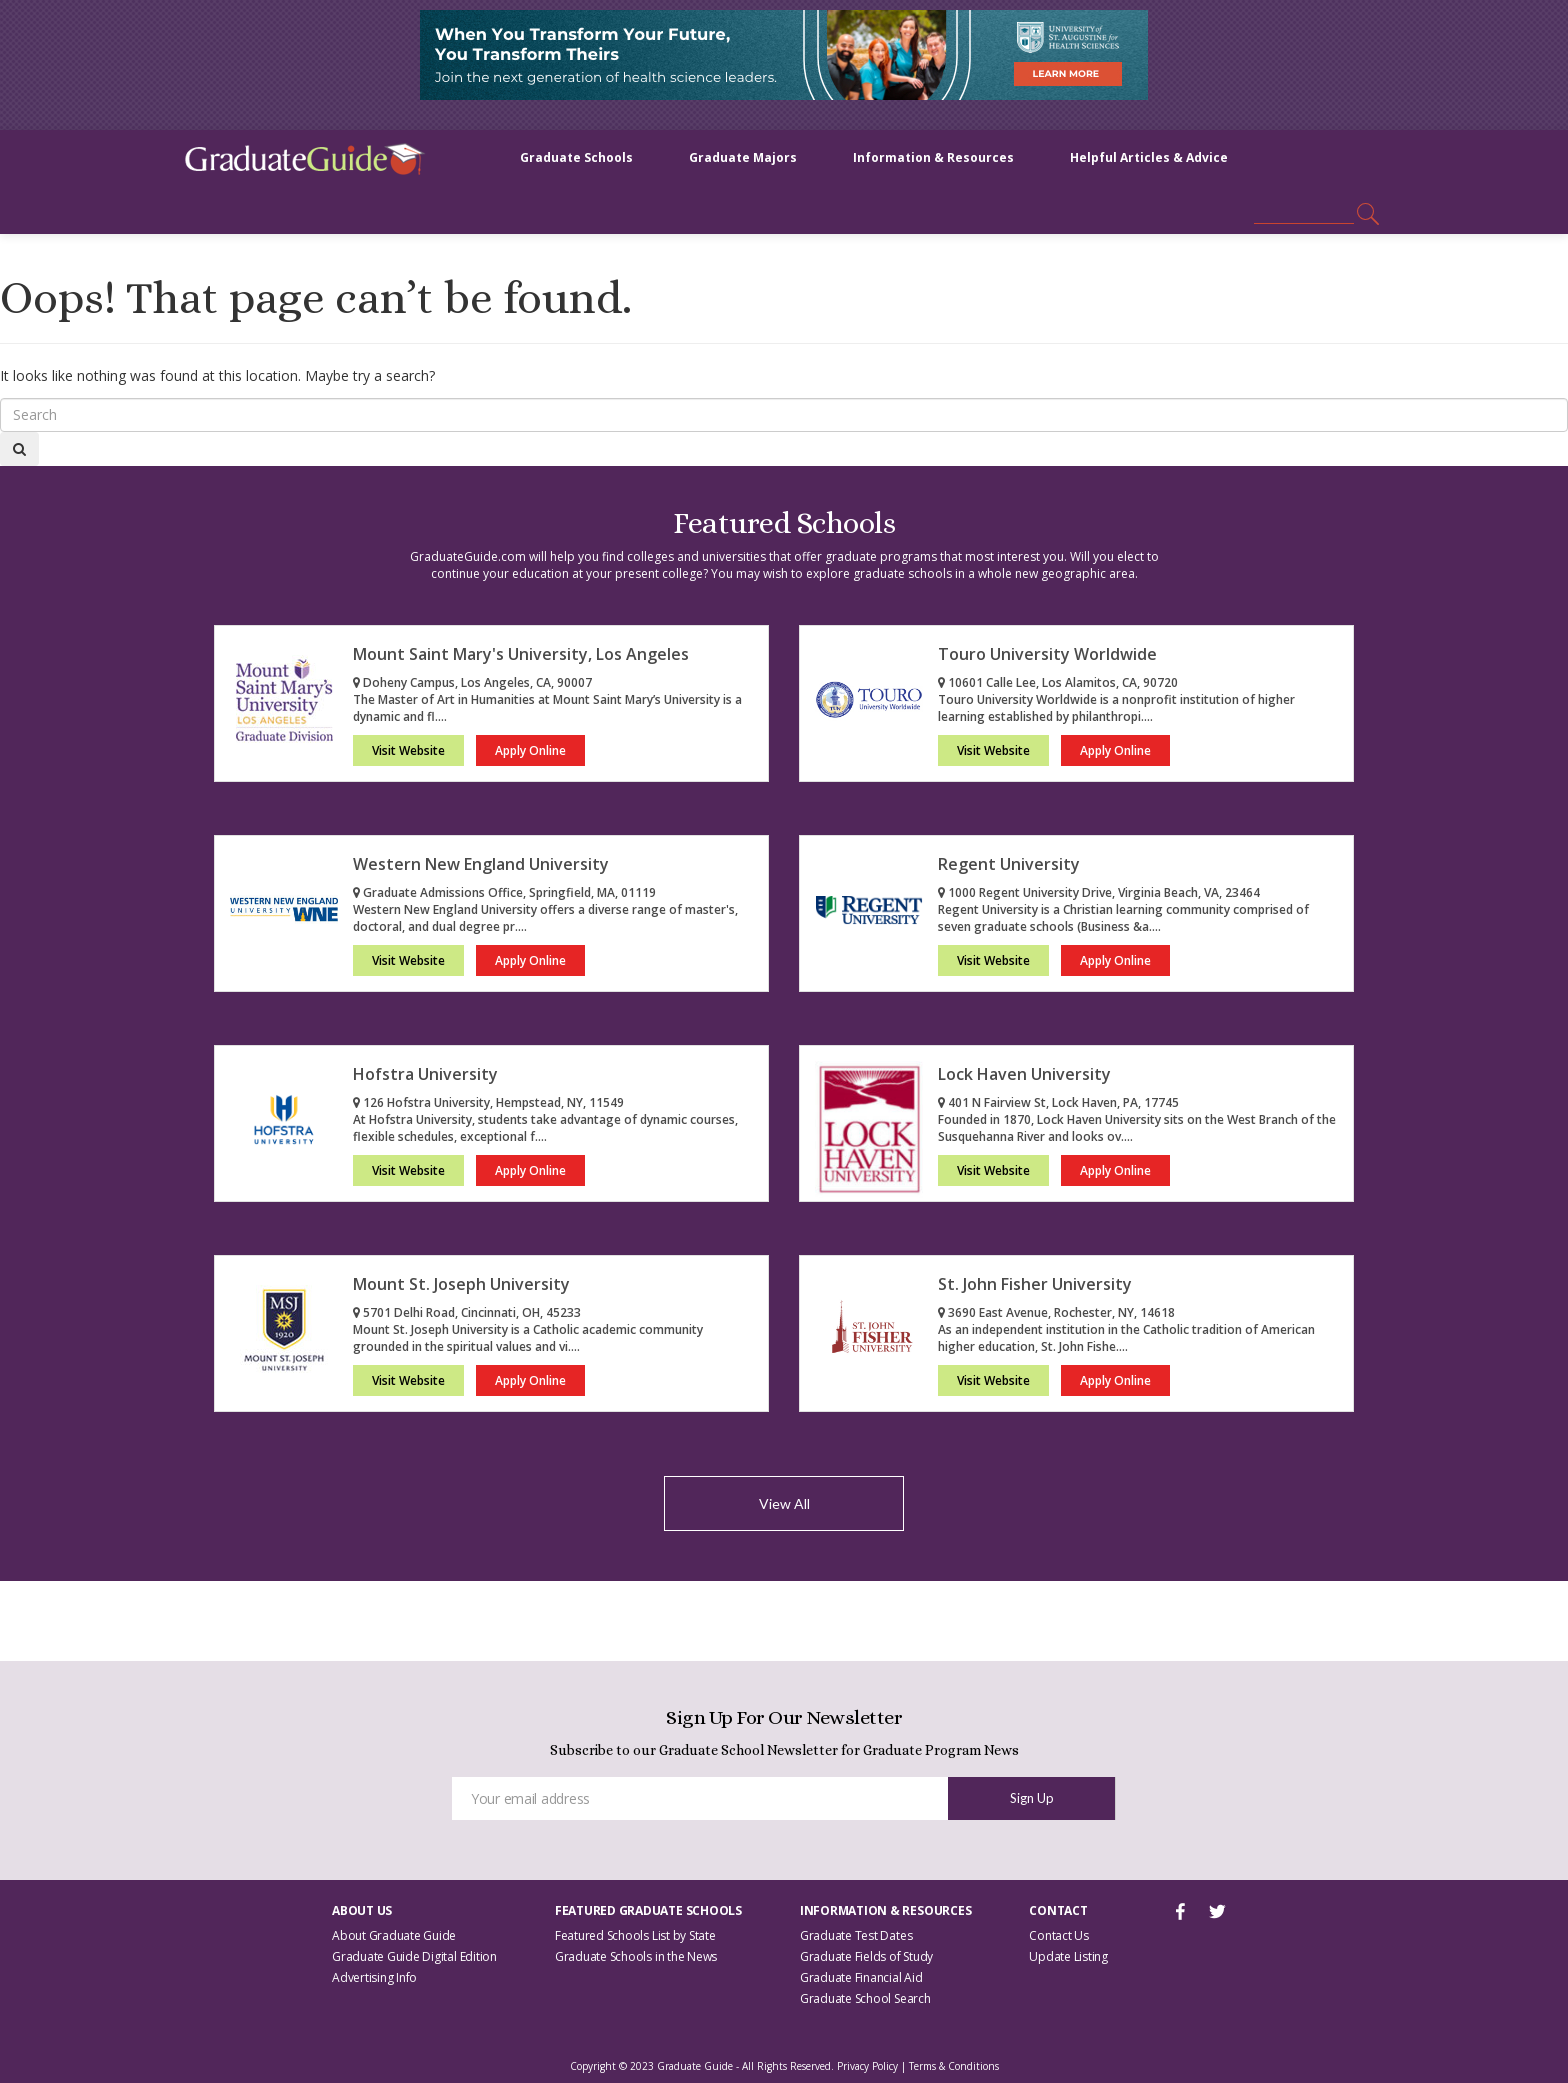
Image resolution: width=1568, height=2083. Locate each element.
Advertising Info (374, 1977)
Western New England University (481, 864)
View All (784, 1503)
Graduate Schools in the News (636, 1956)
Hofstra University (425, 1074)
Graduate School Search (865, 1998)
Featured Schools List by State (635, 1935)
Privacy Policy (867, 2066)
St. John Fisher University (1035, 1284)
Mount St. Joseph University (461, 1284)
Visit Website (408, 750)
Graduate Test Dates (856, 1935)
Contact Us (1059, 1935)
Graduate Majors (743, 157)
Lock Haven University (1024, 1074)
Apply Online (530, 750)
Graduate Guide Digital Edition (414, 1956)
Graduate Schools (576, 157)
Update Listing (1068, 1956)
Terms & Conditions (954, 2066)
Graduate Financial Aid (861, 1977)
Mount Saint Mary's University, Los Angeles (521, 654)
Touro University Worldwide (1047, 654)
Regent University (1009, 864)
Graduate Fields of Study (866, 1956)
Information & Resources (933, 157)
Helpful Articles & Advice (1149, 157)
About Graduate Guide (394, 1935)
